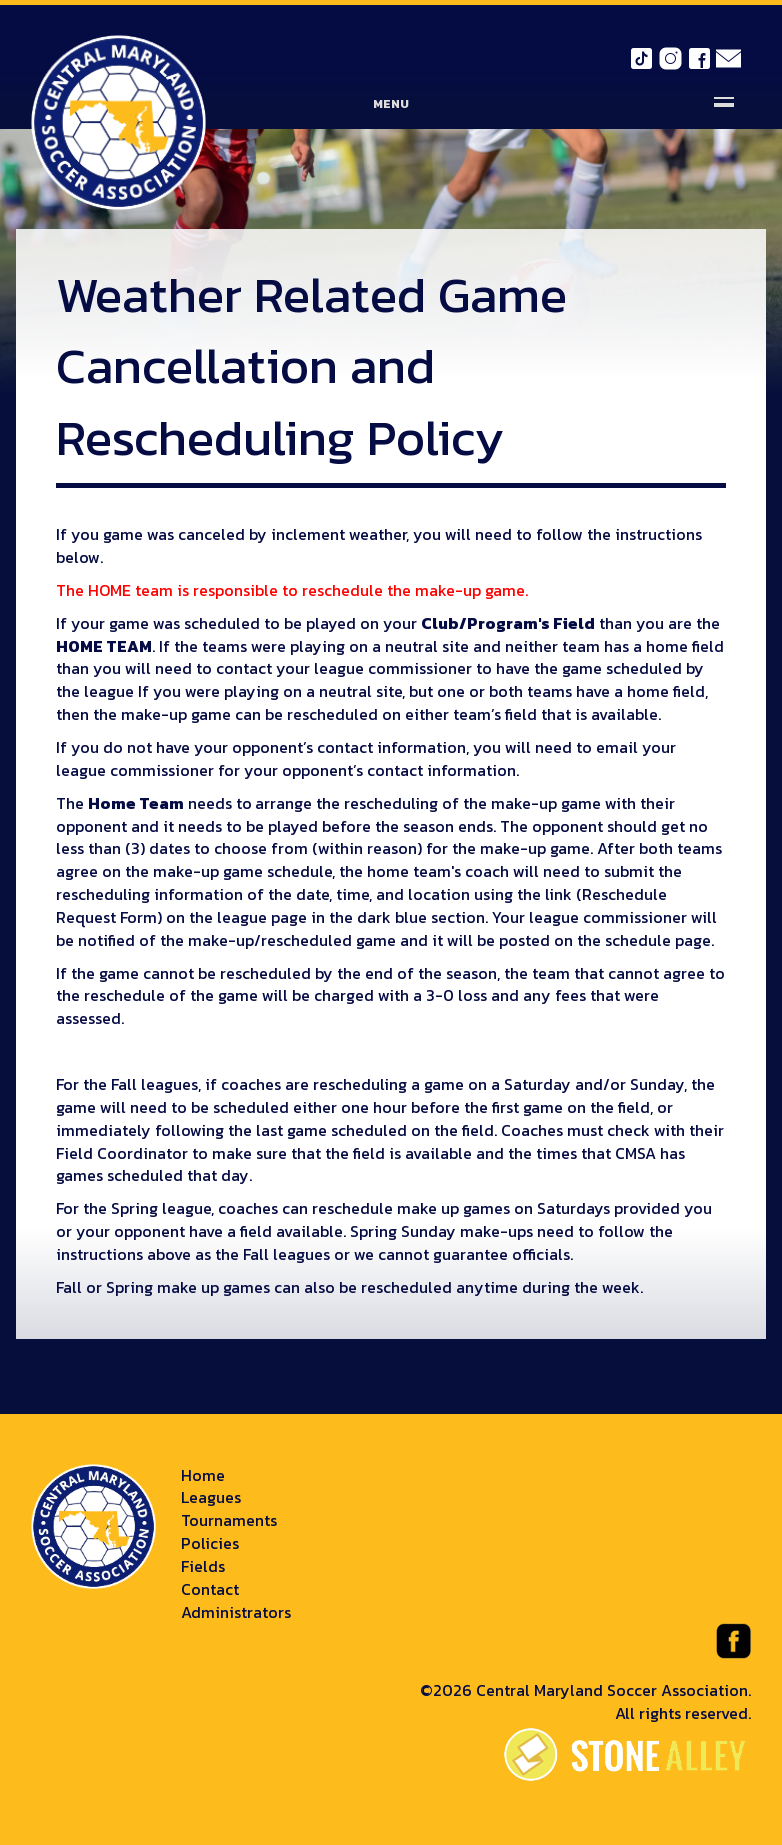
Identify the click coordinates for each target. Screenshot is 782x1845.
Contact (210, 1589)
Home (203, 1475)
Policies (210, 1543)
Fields (203, 1566)
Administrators (236, 1612)
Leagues (211, 1497)
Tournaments (229, 1520)
